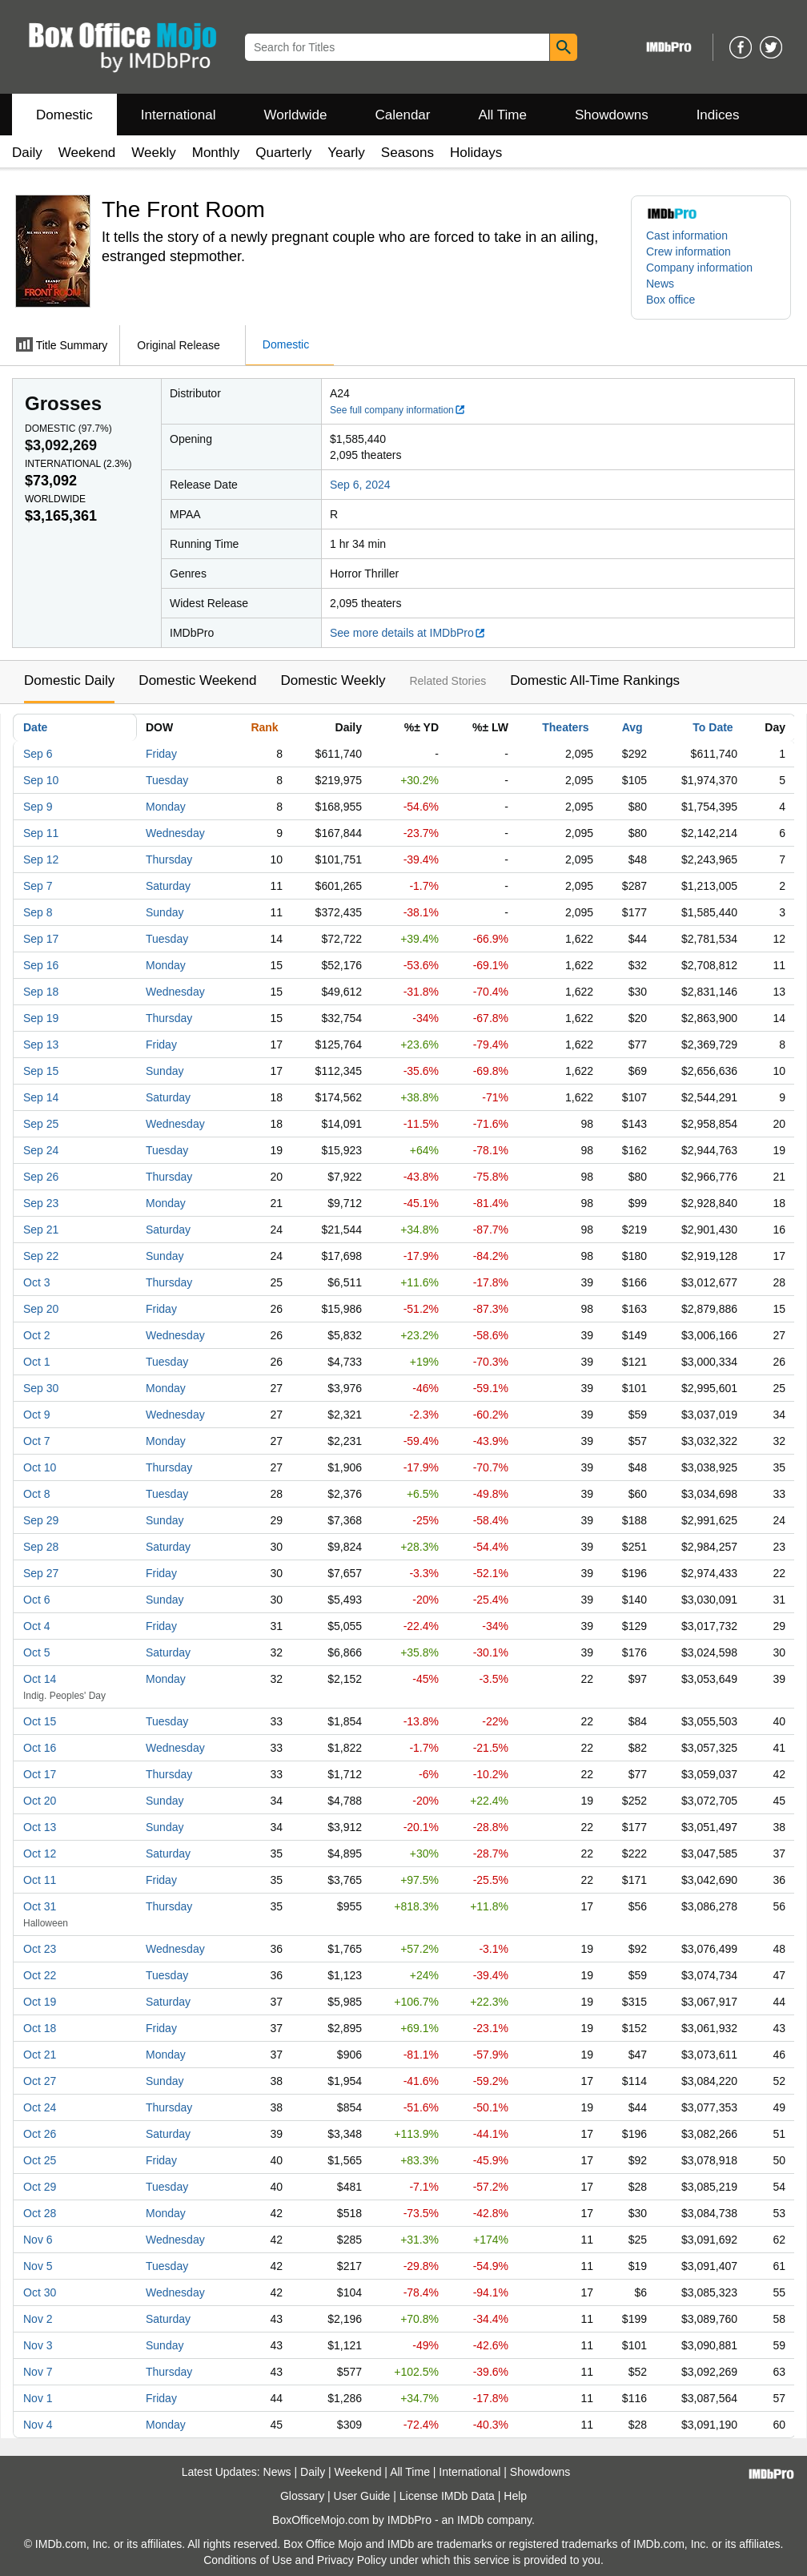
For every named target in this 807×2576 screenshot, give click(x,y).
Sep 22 (40, 1256)
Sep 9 (38, 806)
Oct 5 (36, 1652)
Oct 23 (39, 1948)
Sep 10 (40, 780)
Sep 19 (40, 1018)
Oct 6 (36, 1599)
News (660, 283)
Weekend (87, 152)
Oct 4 (36, 1626)
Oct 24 (39, 2107)
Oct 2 (36, 1335)
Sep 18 (40, 991)
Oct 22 (39, 1975)
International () (78, 463)
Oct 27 (39, 2081)
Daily (27, 152)
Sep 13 (40, 1044)
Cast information (687, 235)
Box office (670, 299)
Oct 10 (39, 1467)
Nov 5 (38, 2266)
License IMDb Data (447, 2495)
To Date (713, 727)
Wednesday (175, 833)
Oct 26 (39, 2133)
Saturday (168, 885)
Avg (632, 727)
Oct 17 (39, 1774)
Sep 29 (40, 1520)
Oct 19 (39, 2001)
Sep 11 (40, 833)
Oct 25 (39, 2160)
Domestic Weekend (197, 680)
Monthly (216, 152)
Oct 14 (39, 1678)
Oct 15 (39, 1721)
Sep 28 (40, 1546)
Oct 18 (39, 2028)
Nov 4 (38, 2424)
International (178, 115)
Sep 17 (40, 938)
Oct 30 (39, 2292)
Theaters (565, 727)
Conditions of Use (247, 2560)
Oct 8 (36, 1493)
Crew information (688, 251)
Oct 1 (36, 1361)
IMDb (470, 2520)
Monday (166, 806)
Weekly (153, 152)
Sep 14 (40, 1097)
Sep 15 (40, 1071)
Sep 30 (40, 1388)
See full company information (398, 410)
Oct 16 (39, 1747)
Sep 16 (40, 965)
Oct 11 (39, 1880)
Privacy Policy (352, 2560)
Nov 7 (38, 2371)
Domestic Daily (69, 680)
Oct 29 (39, 2186)
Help (515, 2495)
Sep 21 (40, 1229)
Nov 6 (38, 2239)
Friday (161, 753)
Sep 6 (38, 753)
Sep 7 (38, 885)
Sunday (164, 912)
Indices (718, 115)
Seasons (407, 152)
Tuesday (167, 780)
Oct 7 (36, 1441)
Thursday (169, 859)
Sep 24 (40, 1150)
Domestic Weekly (332, 680)
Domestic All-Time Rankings (595, 680)
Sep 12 (40, 859)
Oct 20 (39, 1800)
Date (35, 727)
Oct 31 (39, 1906)
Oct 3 (36, 1282)
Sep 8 (38, 912)
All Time (503, 115)
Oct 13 (39, 1827)
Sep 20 (40, 1308)
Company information (699, 267)
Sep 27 (40, 1573)
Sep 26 (40, 1176)
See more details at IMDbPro (408, 632)
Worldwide (295, 115)
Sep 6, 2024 (360, 484)
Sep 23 (40, 1203)
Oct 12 (39, 1853)
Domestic (64, 115)
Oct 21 (39, 2054)
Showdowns (611, 115)
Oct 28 (39, 2213)
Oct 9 (36, 1414)
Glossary (302, 2495)
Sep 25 (40, 1123)
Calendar (403, 115)
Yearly (346, 152)
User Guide (362, 2495)
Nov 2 (38, 2318)
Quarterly (283, 152)
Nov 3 (38, 2345)
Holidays (476, 152)
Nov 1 (38, 2398)
